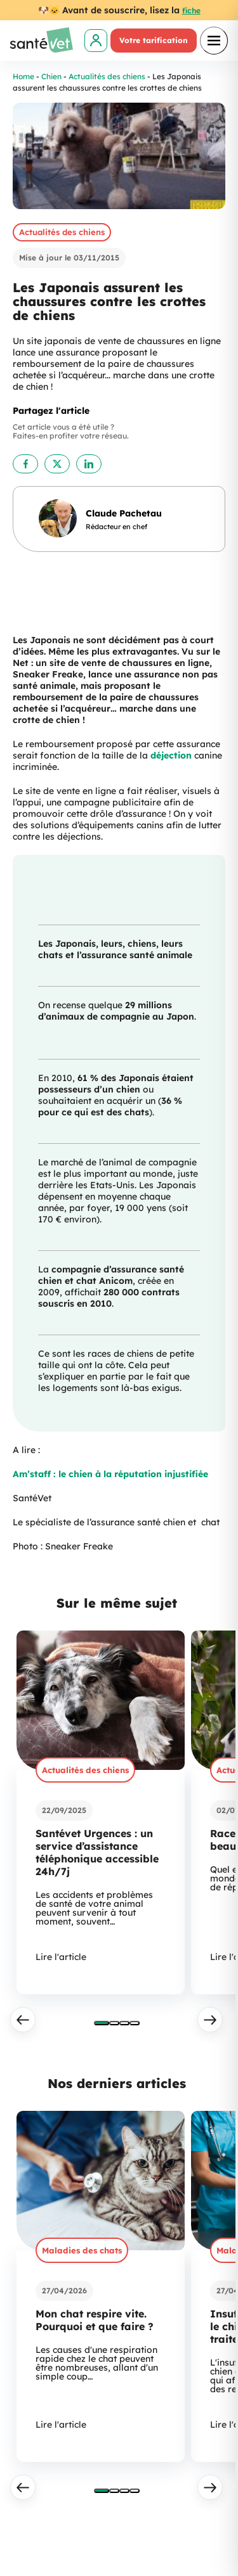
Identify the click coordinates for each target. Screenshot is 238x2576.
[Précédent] (23, 2019)
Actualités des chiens (107, 76)
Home (23, 76)
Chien (51, 76)
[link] (95, 40)
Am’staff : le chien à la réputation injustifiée (110, 1474)
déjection (172, 755)
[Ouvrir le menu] (214, 40)
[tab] (101, 2023)
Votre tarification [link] (153, 40)
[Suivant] (210, 2019)
